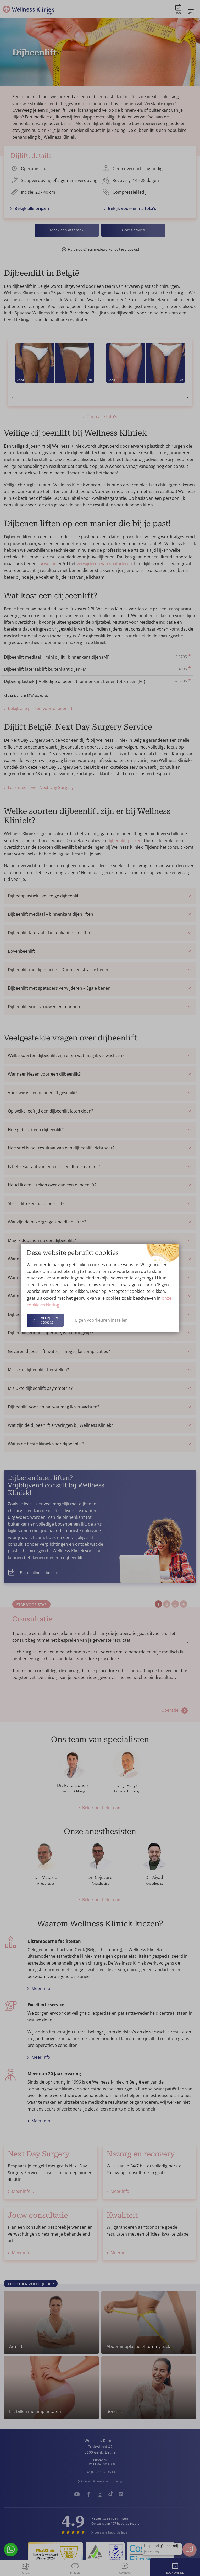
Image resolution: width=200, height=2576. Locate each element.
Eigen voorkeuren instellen (101, 1320)
